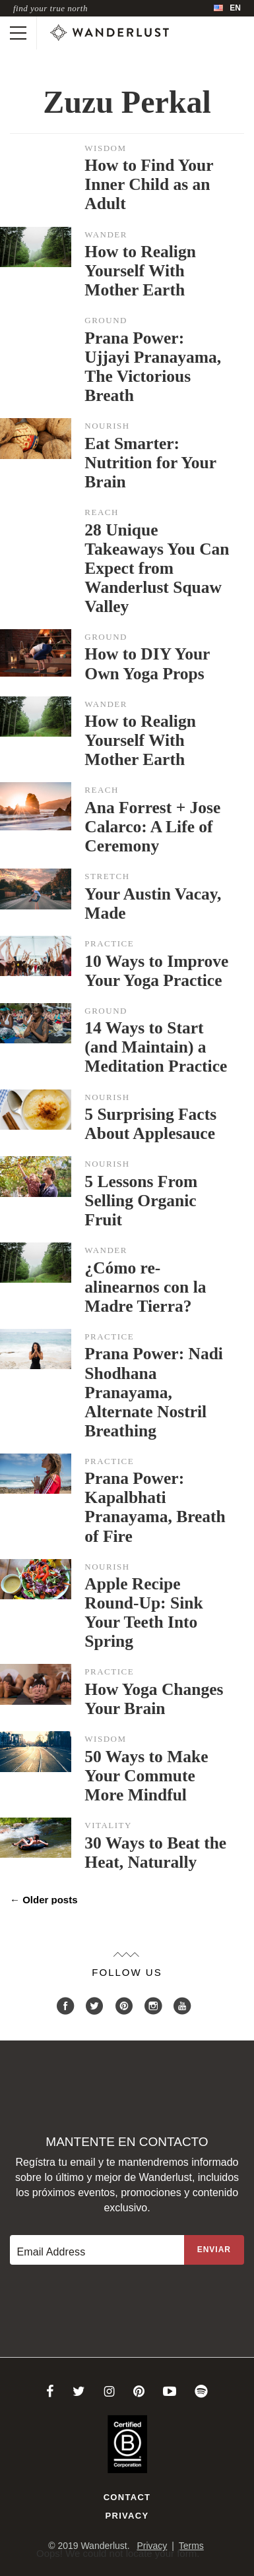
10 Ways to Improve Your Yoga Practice (156, 971)
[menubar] (227, 8)
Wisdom (105, 148)
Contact (127, 2497)
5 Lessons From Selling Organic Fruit (140, 1200)
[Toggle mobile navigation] (18, 33)
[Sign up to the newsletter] (214, 2250)
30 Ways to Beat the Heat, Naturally (155, 1852)
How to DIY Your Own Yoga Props (147, 663)
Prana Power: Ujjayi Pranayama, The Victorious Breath (152, 366)
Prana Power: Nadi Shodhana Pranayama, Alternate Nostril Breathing (153, 1392)
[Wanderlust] (109, 33)
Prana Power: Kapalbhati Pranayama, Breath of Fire (154, 1507)
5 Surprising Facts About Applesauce (150, 1124)
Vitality (108, 1825)
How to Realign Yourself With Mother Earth (140, 270)
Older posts (44, 1899)
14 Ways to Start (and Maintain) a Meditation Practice (155, 1047)
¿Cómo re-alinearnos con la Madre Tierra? (145, 1287)
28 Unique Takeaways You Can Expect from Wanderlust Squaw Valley (156, 568)
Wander (105, 234)
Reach (101, 512)
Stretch (106, 876)
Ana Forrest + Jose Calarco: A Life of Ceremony (152, 826)
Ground (105, 320)
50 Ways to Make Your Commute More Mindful (146, 1775)
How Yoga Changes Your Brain (153, 1699)
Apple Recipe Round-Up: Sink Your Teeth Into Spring (143, 1612)
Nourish (106, 426)
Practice (109, 943)
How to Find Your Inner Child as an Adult (148, 184)
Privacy (127, 2516)
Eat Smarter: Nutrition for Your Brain (150, 462)
